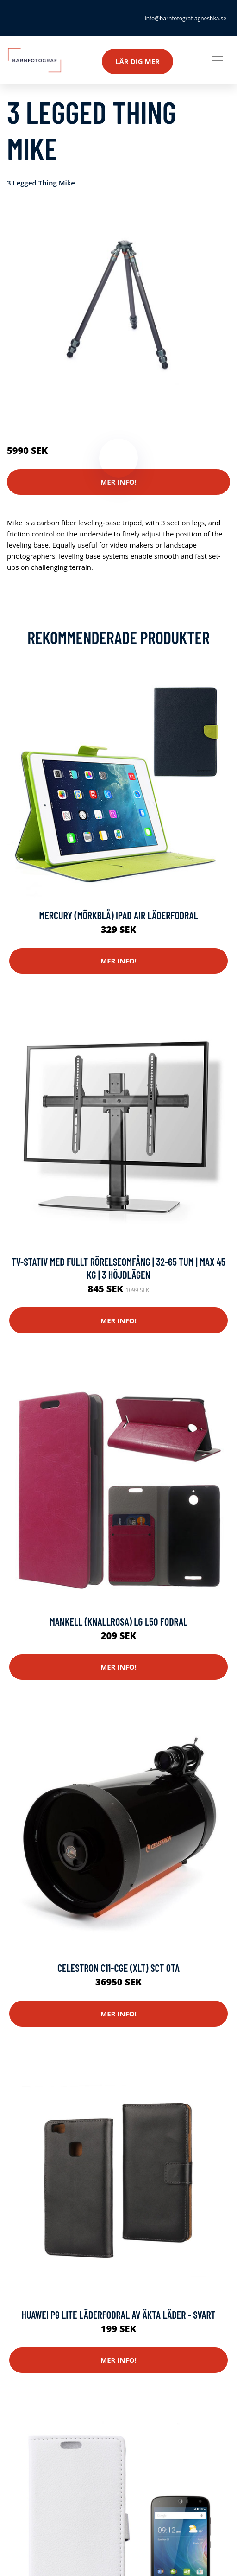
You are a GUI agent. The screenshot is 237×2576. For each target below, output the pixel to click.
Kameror (61, 411)
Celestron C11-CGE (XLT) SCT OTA (118, 1968)
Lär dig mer (137, 61)
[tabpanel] (118, 301)
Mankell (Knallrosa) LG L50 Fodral (118, 1621)
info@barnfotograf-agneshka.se (185, 18)
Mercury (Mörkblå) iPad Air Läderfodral (118, 915)
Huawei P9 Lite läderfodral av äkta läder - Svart (118, 2314)
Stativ (88, 411)
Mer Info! (118, 481)
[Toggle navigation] (217, 60)
